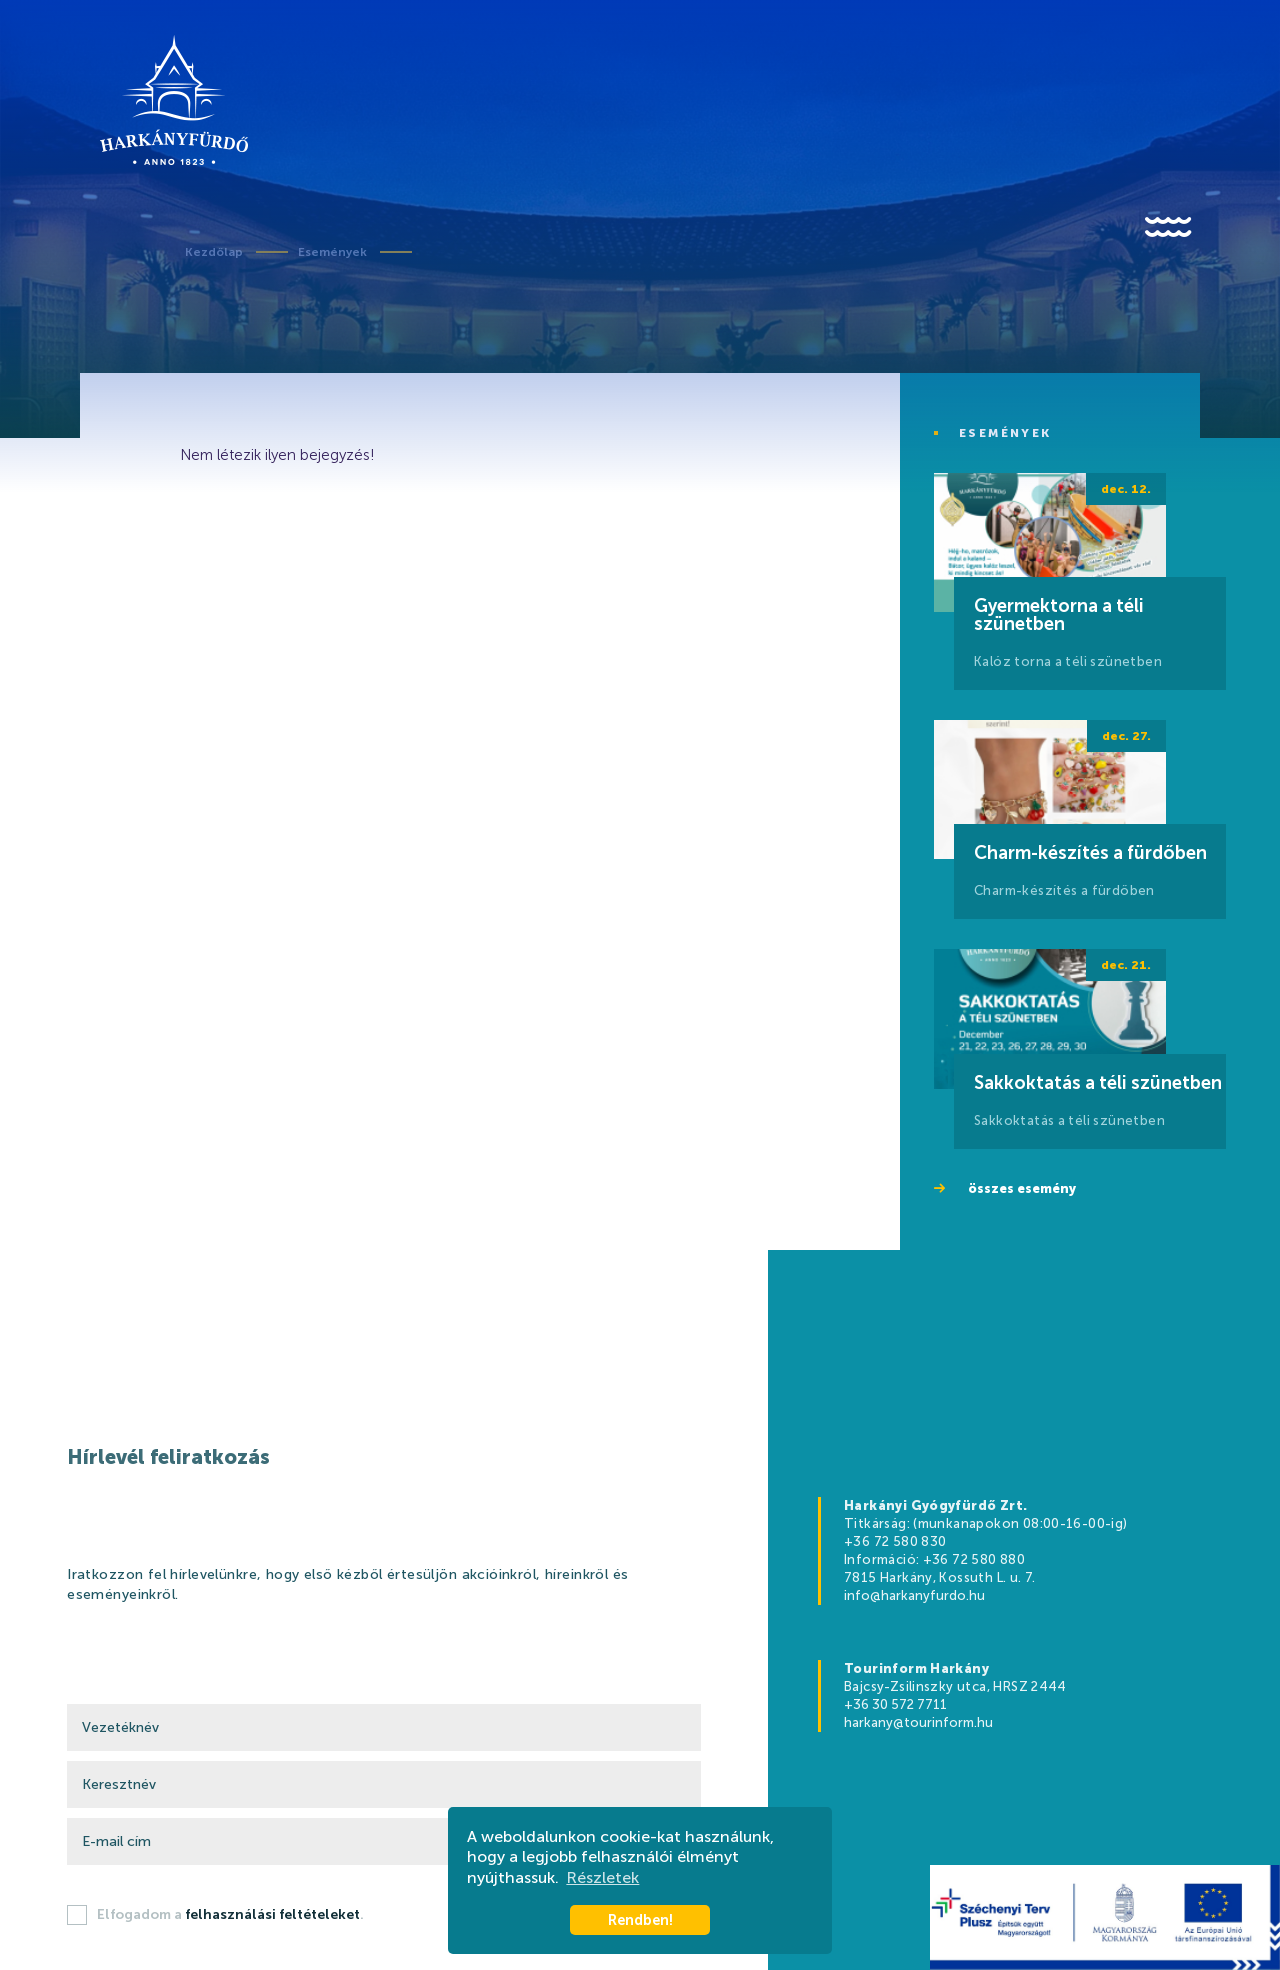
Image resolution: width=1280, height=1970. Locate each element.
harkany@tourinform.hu (918, 1722)
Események (332, 252)
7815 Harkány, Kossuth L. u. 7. (940, 1577)
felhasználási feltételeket (272, 1914)
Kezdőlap (214, 252)
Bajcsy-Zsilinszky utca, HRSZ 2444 (955, 1686)
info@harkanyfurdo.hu (914, 1595)
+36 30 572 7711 (895, 1704)
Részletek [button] (602, 1877)
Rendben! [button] (640, 1920)
